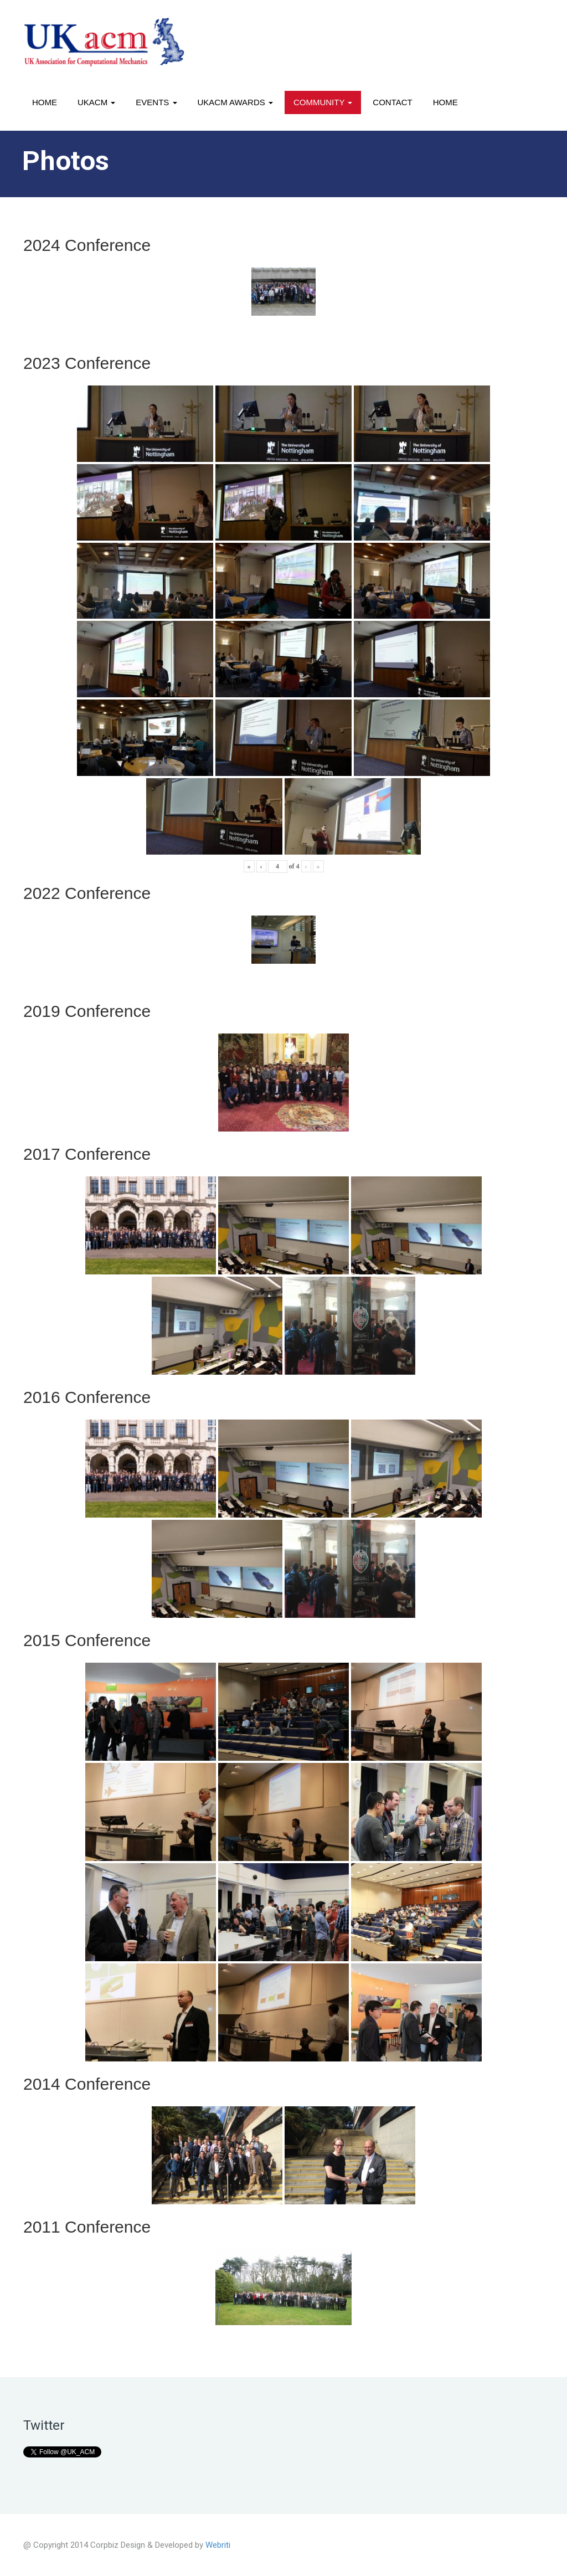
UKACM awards (235, 102)
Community (322, 102)
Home (44, 102)
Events (156, 102)
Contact (392, 102)
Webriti (217, 2545)
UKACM (96, 102)
